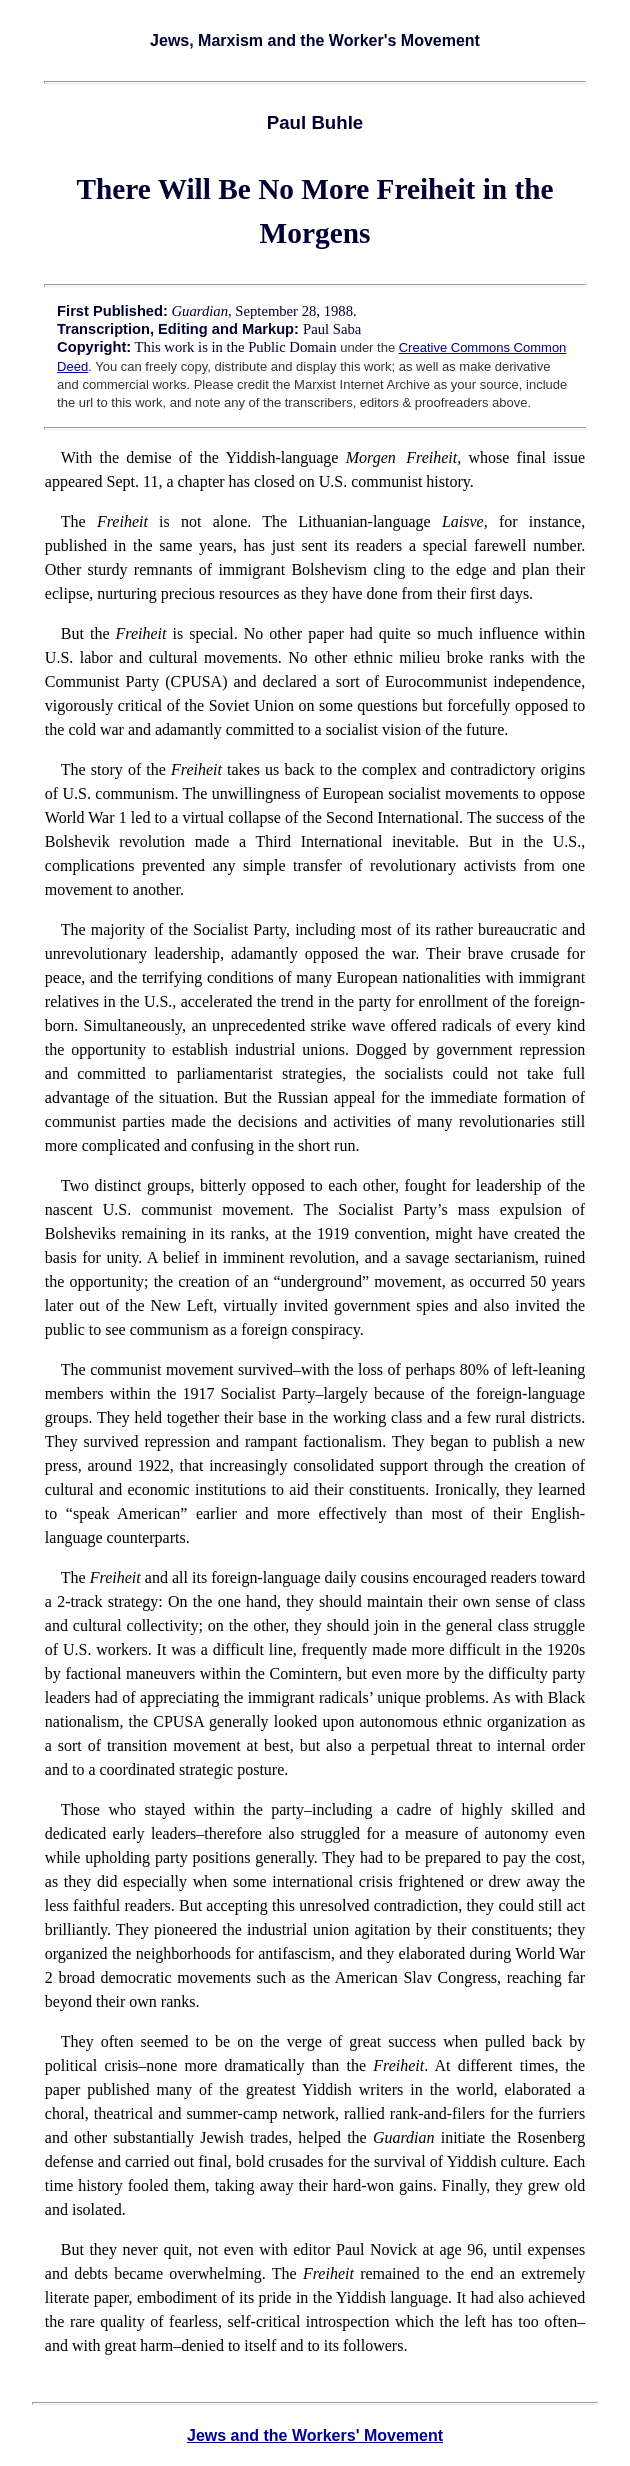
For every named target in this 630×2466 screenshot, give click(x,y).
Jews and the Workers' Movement (315, 2435)
